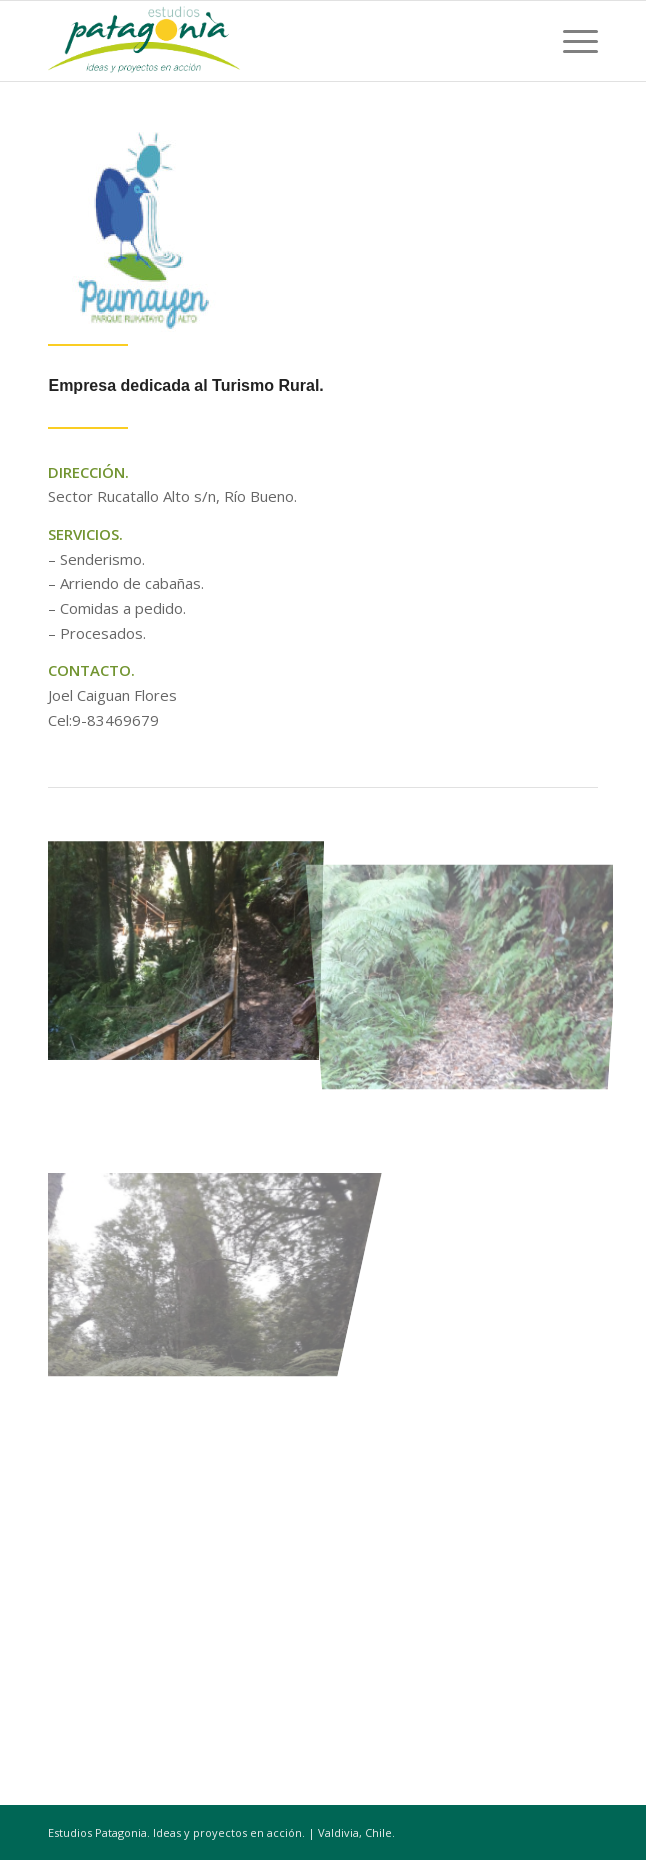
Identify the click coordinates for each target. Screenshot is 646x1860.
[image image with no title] (189, 943)
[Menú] (570, 41)
